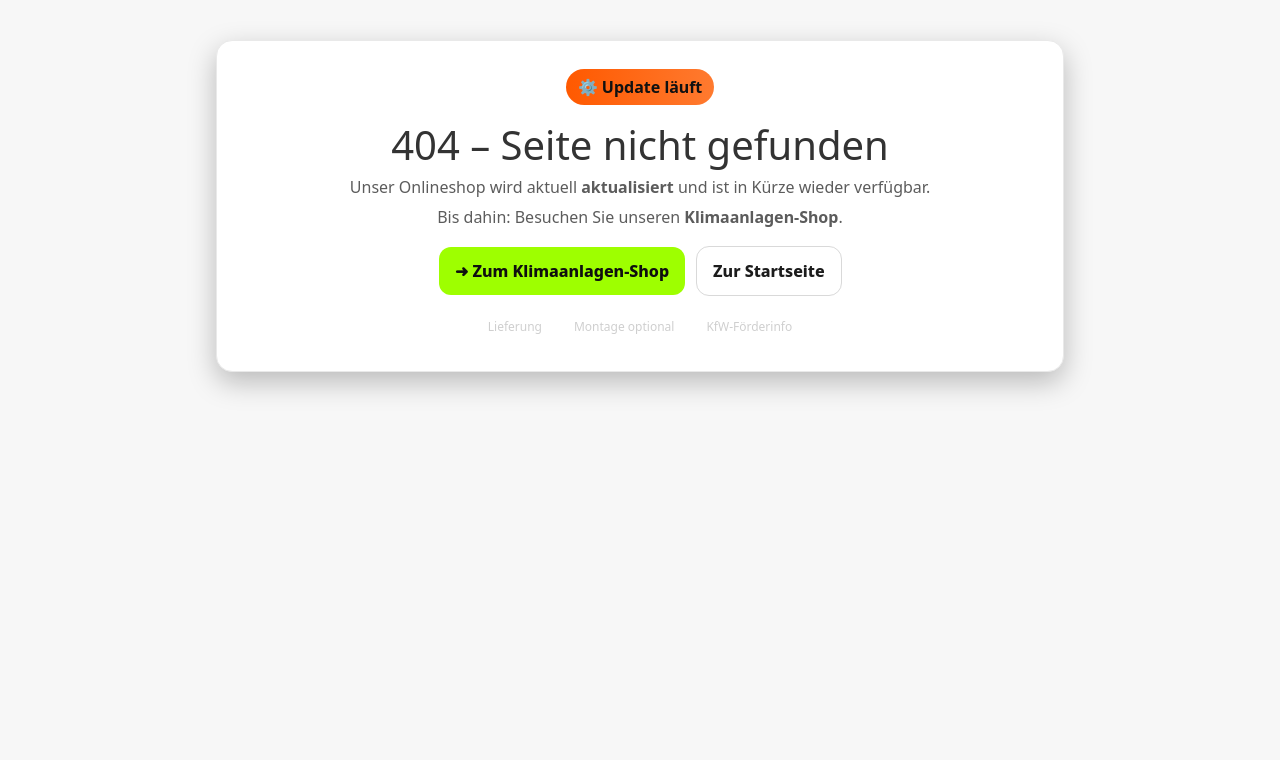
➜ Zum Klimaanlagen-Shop (562, 271)
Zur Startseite (769, 271)
